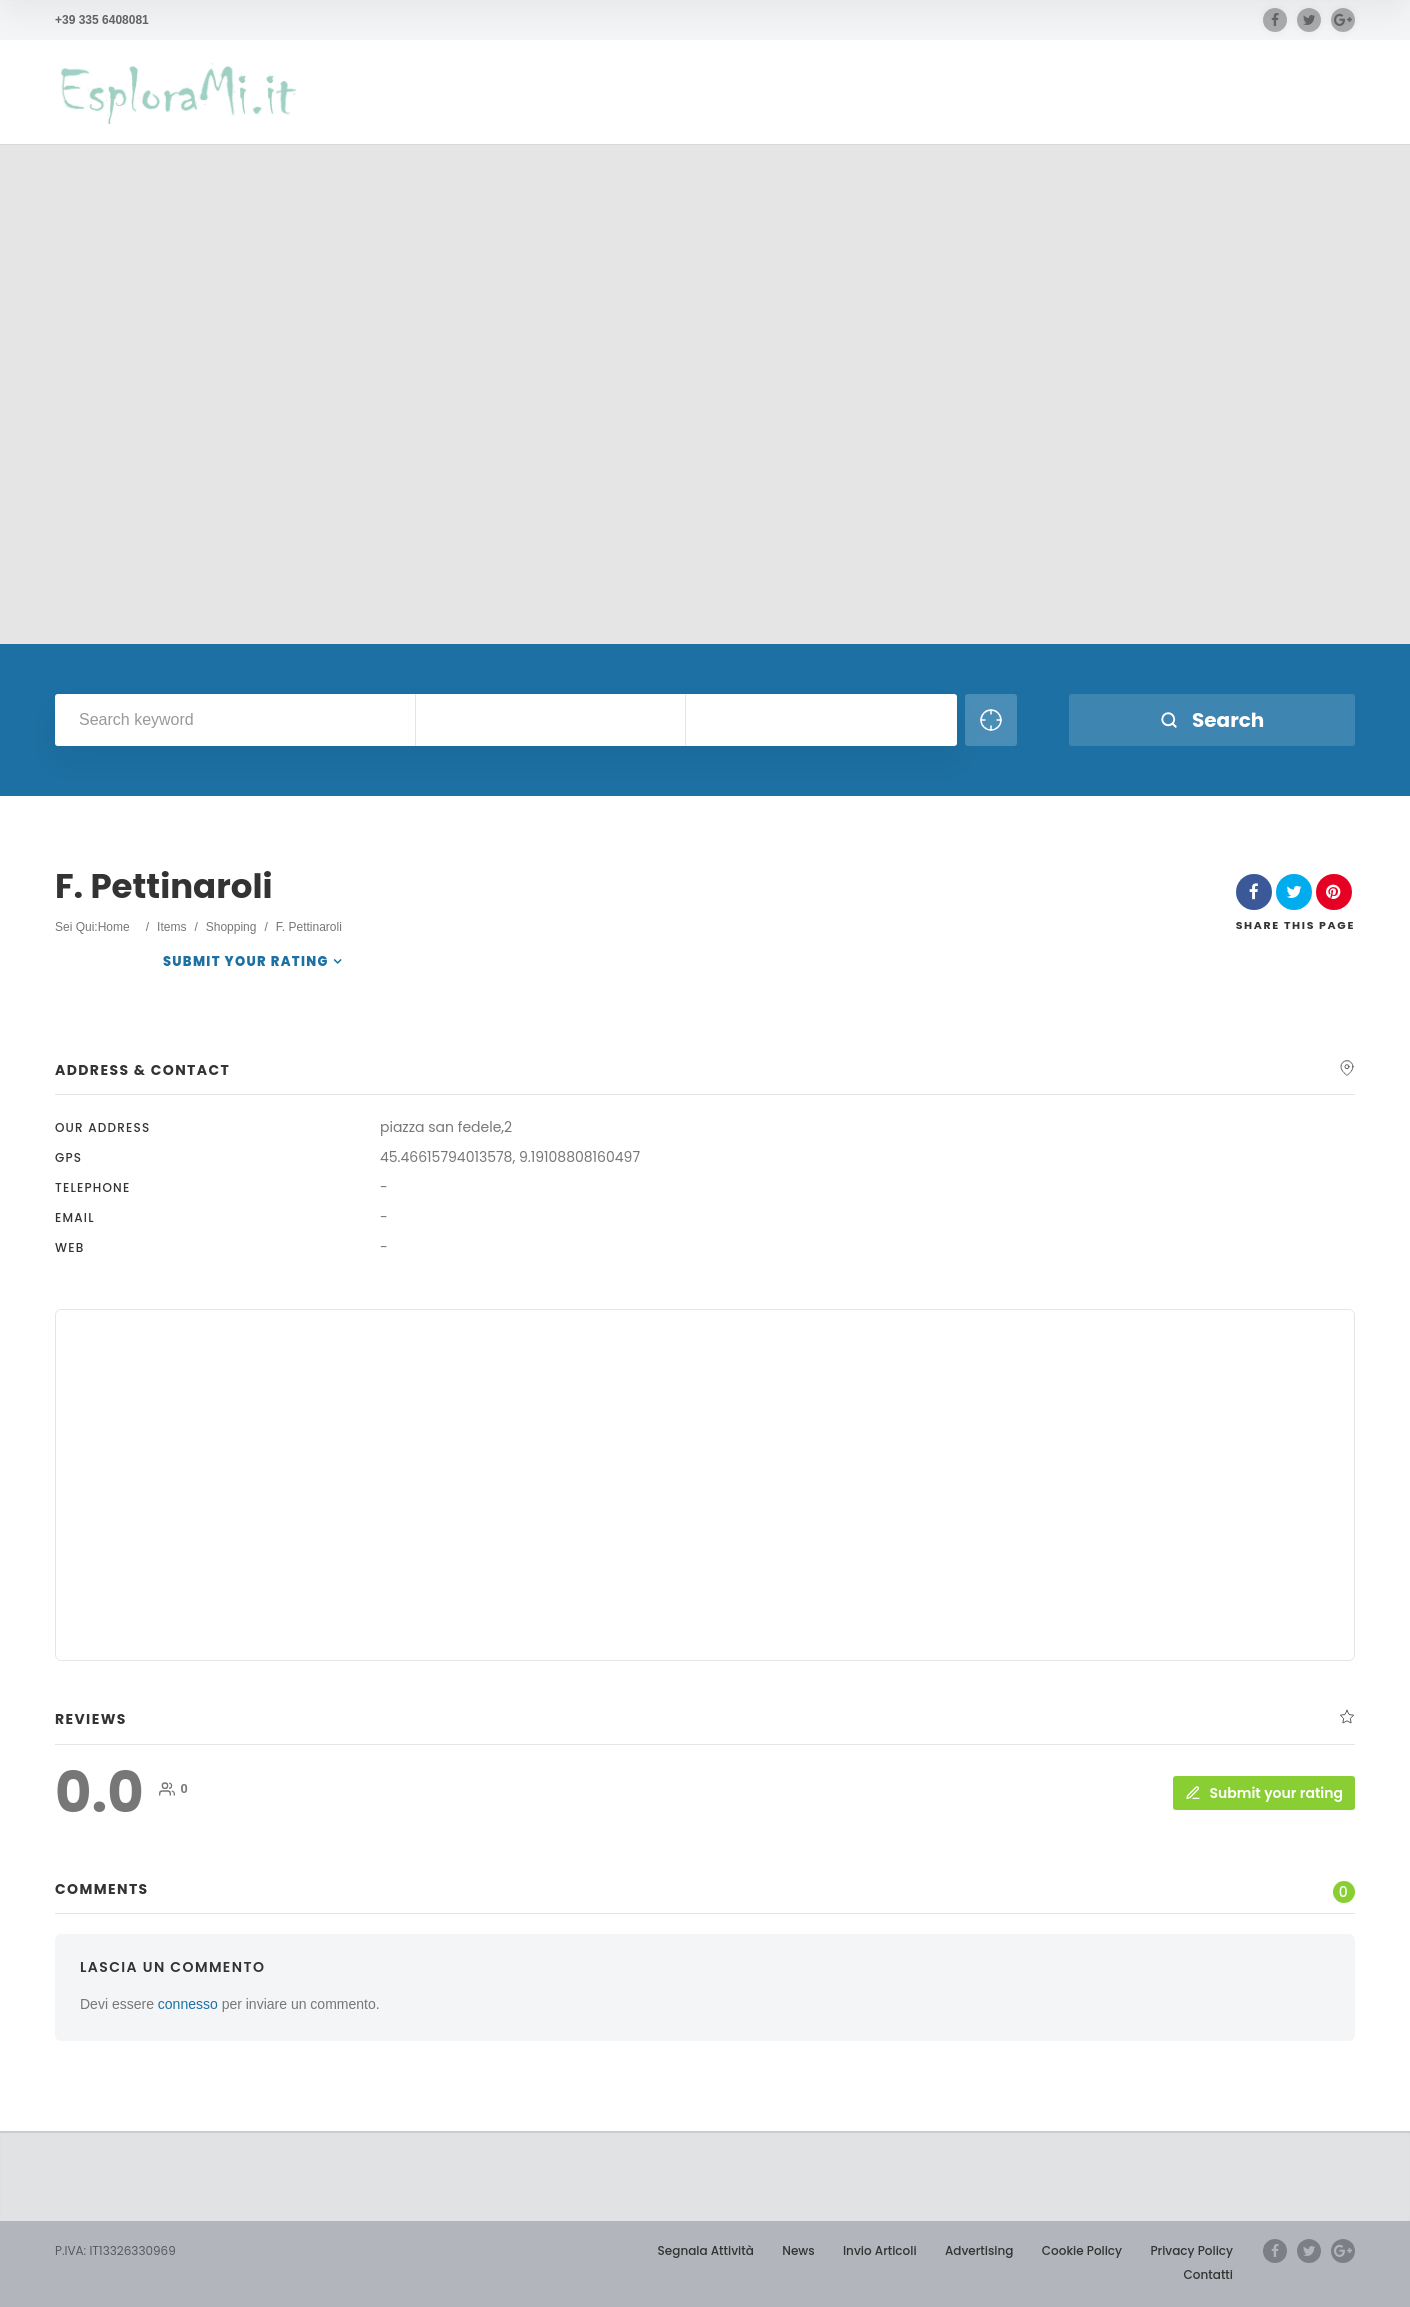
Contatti (1208, 2274)
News (798, 2250)
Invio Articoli (880, 2250)
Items (171, 927)
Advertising (979, 2250)
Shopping (231, 927)
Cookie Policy (1082, 2250)
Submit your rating (246, 961)
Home (114, 927)
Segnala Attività (706, 2250)
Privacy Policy (1191, 2250)
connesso (188, 2004)
